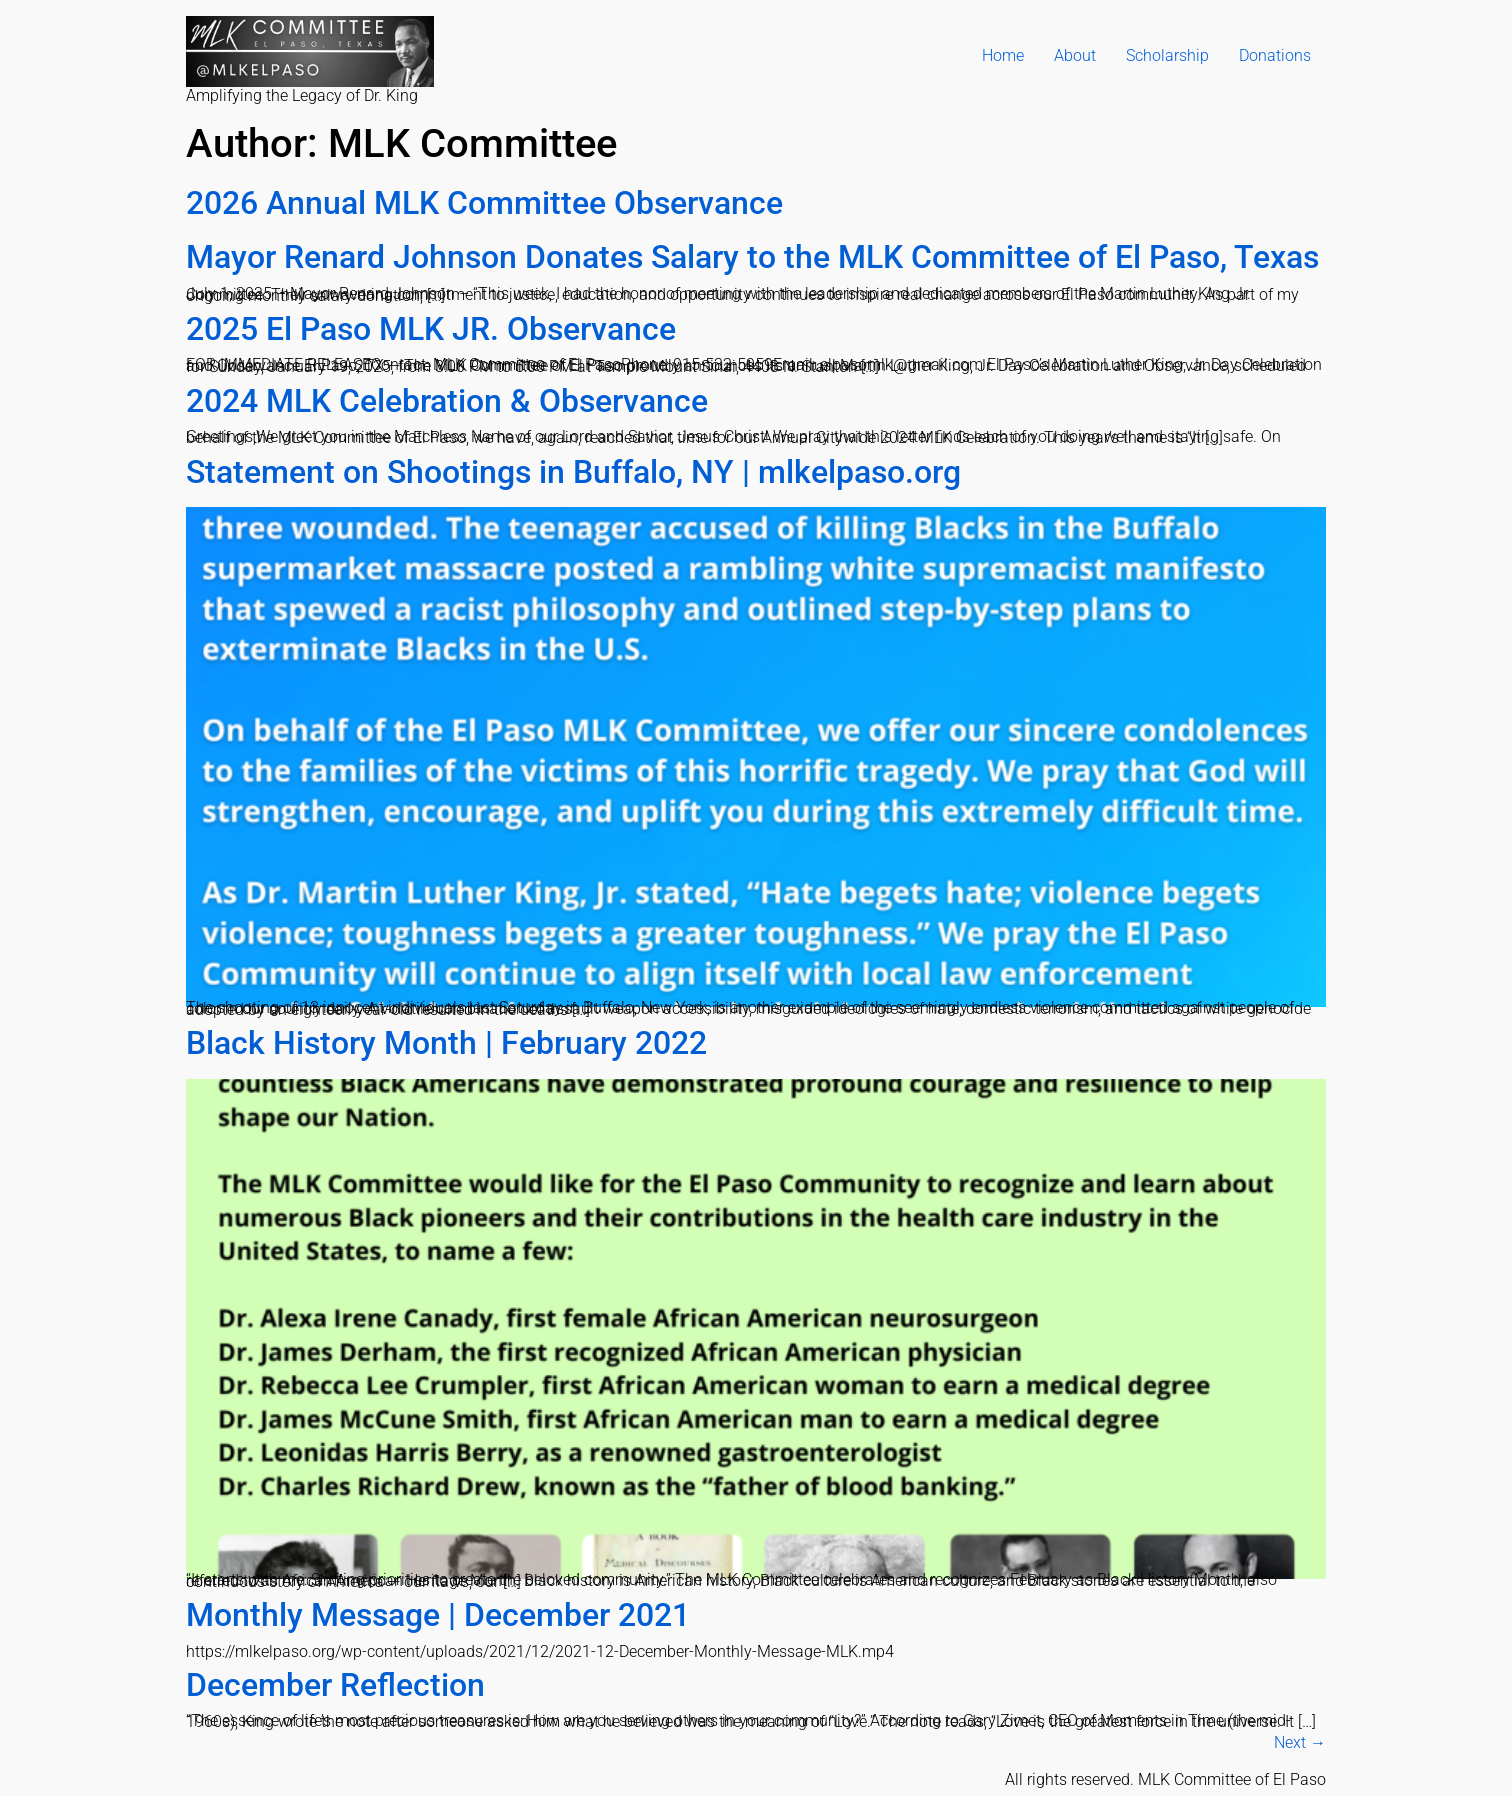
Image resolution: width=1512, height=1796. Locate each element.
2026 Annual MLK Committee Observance (484, 203)
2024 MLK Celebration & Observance (447, 401)
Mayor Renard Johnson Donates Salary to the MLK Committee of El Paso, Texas (752, 257)
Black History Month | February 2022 (446, 1043)
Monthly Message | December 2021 (438, 1615)
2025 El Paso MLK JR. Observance (431, 329)
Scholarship (1167, 55)
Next (1300, 1742)
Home (1003, 55)
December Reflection (335, 1685)
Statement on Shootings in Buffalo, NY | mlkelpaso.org (573, 472)
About (1075, 55)
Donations (1275, 55)
